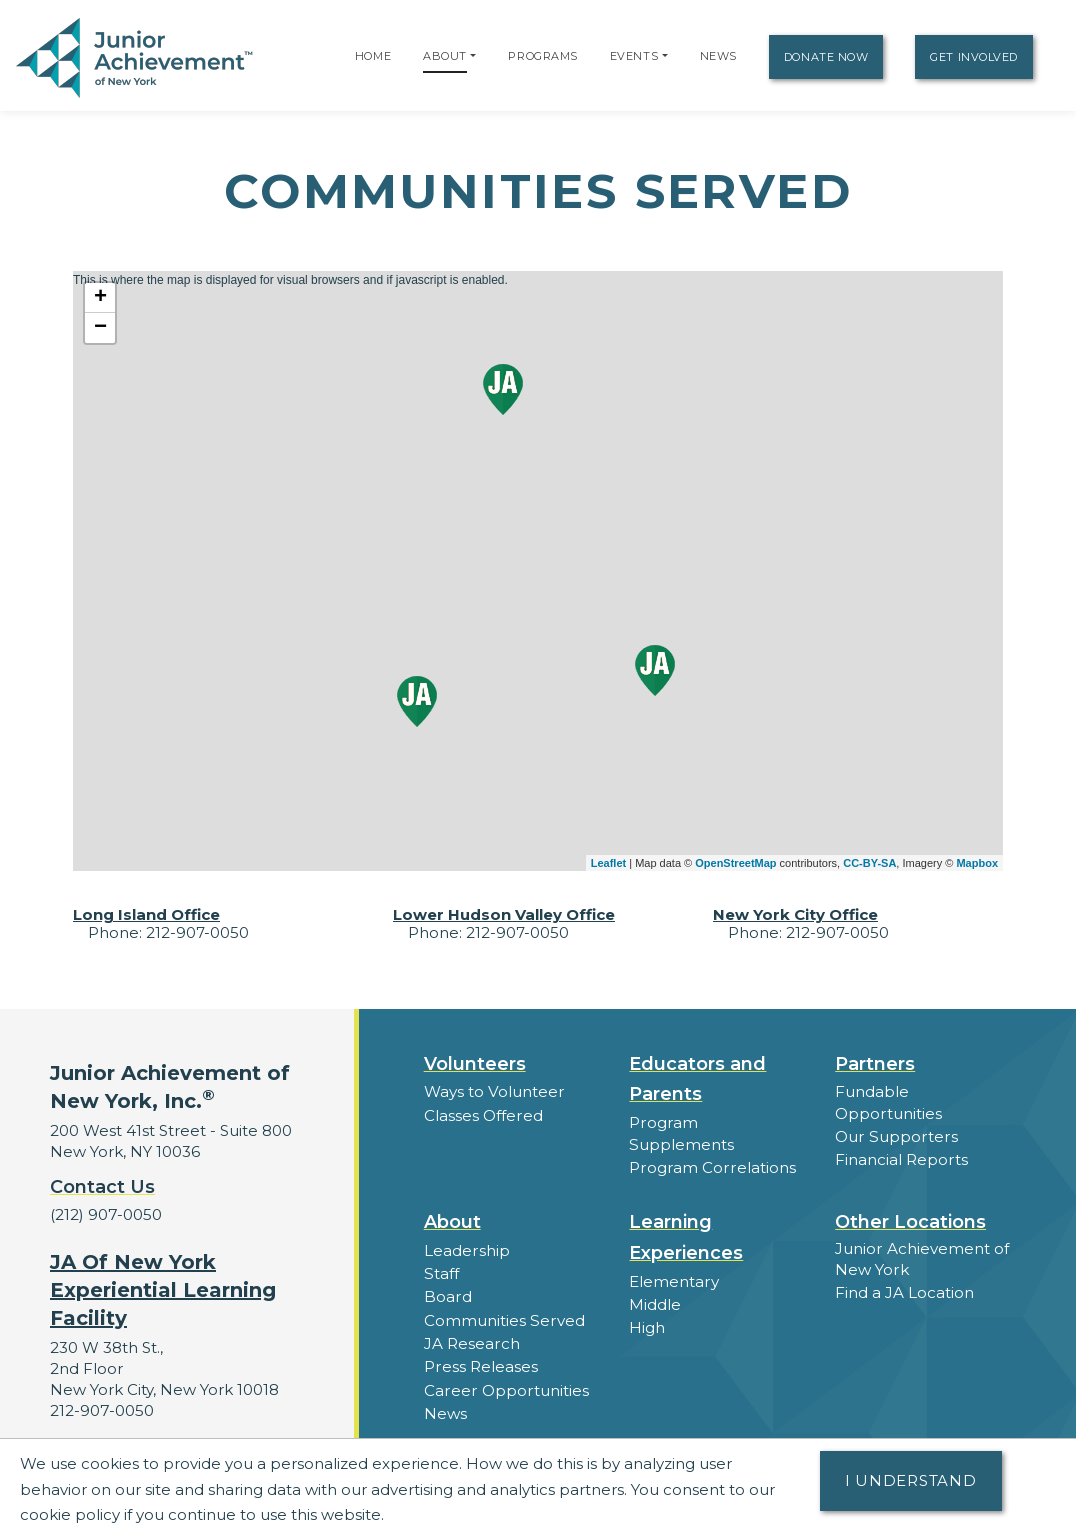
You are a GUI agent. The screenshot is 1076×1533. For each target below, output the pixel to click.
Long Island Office (146, 914)
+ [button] (100, 298)
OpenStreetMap (735, 863)
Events (634, 56)
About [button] (452, 1219)
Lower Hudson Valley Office (504, 914)
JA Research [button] (471, 1338)
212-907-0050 (101, 1409)
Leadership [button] (466, 1246)
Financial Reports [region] (901, 1158)
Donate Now (826, 57)
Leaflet (608, 863)
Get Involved (974, 57)
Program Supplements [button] (716, 1122)
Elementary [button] (673, 1277)
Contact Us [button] (102, 1187)
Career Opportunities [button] (505, 1384)
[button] (473, 56)
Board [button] (447, 1292)
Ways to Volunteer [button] (493, 1091)
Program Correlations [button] (710, 1145)
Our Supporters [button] (894, 1135)
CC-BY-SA (869, 863)
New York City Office (795, 914)
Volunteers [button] (475, 1064)
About (445, 56)
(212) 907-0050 (105, 1214)
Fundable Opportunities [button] (888, 1102)
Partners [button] (875, 1064)
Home (373, 56)
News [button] (445, 1407)
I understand (911, 1480)
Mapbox (977, 863)
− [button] (100, 328)
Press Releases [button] (480, 1361)
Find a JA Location (904, 1288)
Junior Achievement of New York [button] (921, 1255)
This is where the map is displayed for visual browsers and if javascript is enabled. (535, 571)
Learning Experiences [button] (686, 1234)
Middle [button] (655, 1300)
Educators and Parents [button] (697, 1079)
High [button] (647, 1323)
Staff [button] (441, 1269)
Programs (542, 56)
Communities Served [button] (503, 1315)
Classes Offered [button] (483, 1114)
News (718, 56)
